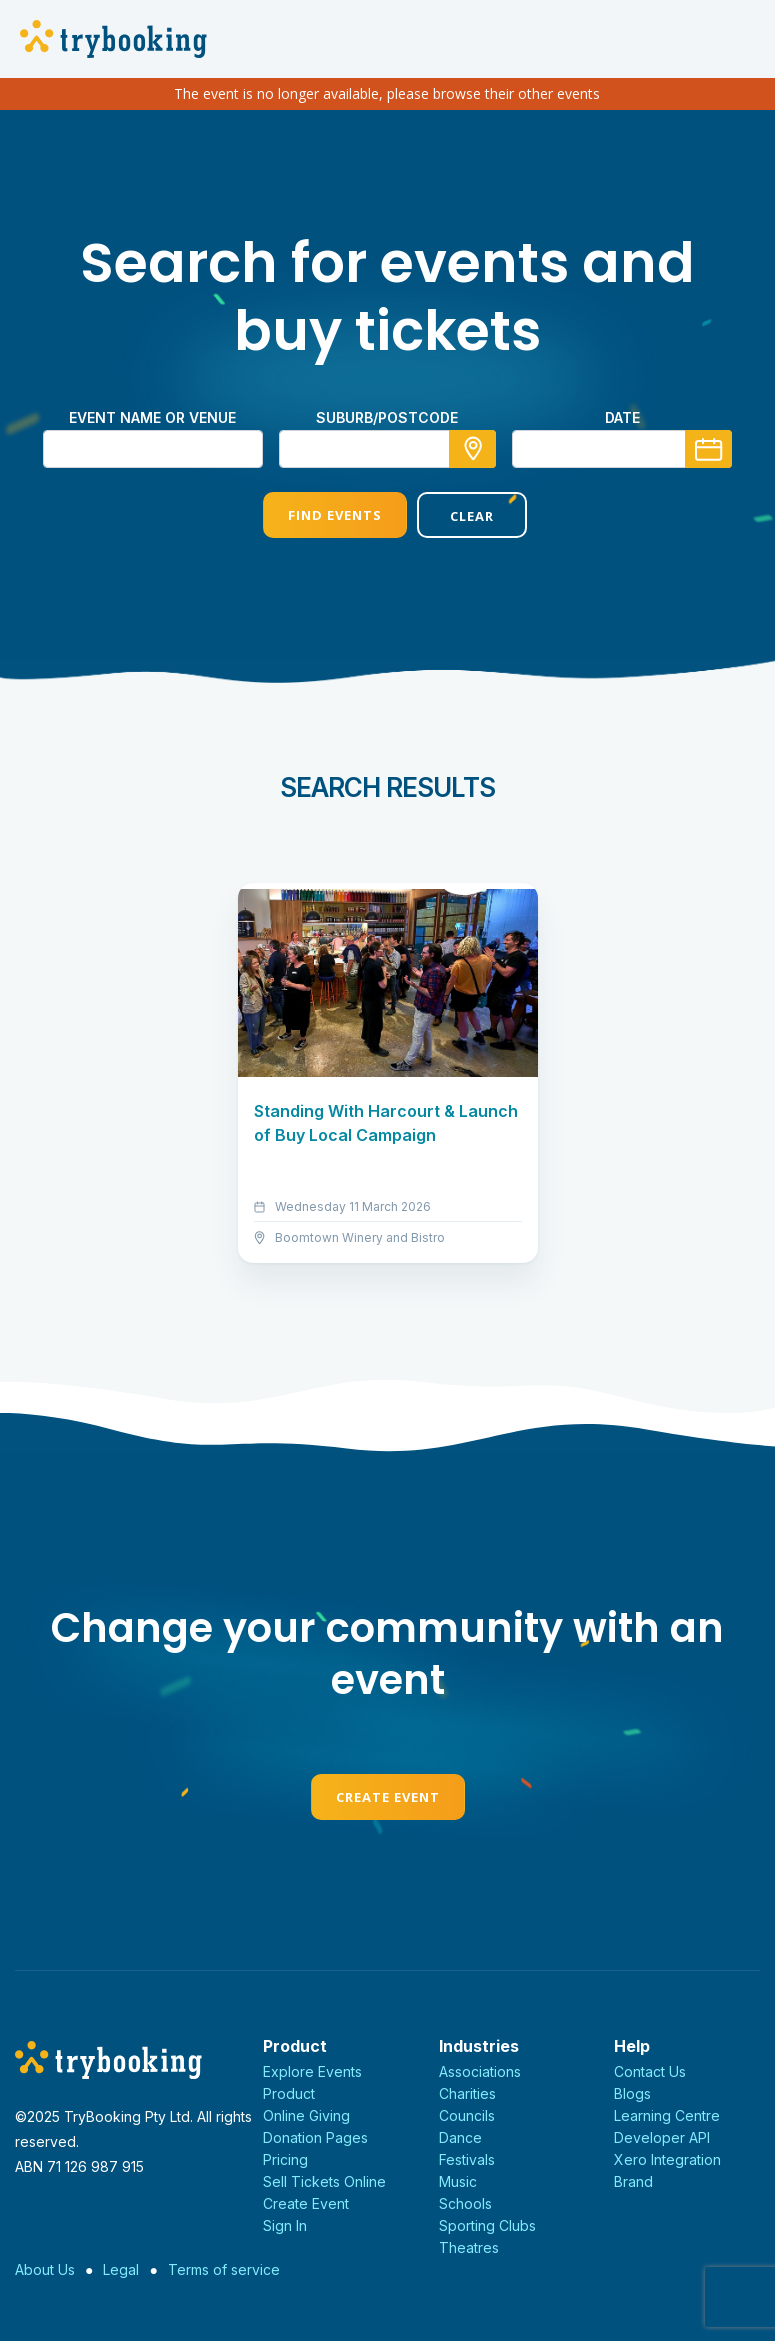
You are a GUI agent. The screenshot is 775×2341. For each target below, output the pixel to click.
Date (622, 417)
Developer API (662, 2137)
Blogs (632, 2093)
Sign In (285, 2225)
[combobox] (388, 449)
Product (289, 2093)
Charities (467, 2093)
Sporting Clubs (487, 2225)
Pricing (285, 2159)
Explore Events (312, 2071)
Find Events (310, 515)
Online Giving (306, 2115)
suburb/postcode (387, 417)
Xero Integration (667, 2159)
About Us (45, 2269)
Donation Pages (315, 2137)
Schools (465, 2203)
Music (458, 2181)
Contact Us (650, 2071)
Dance (460, 2137)
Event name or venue (152, 417)
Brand (633, 2181)
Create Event (388, 1797)
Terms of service (224, 2269)
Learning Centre (667, 2115)
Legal (121, 2269)
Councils (467, 2115)
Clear (464, 516)
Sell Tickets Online (324, 2181)
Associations (480, 2071)
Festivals (467, 2159)
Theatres (469, 2247)
